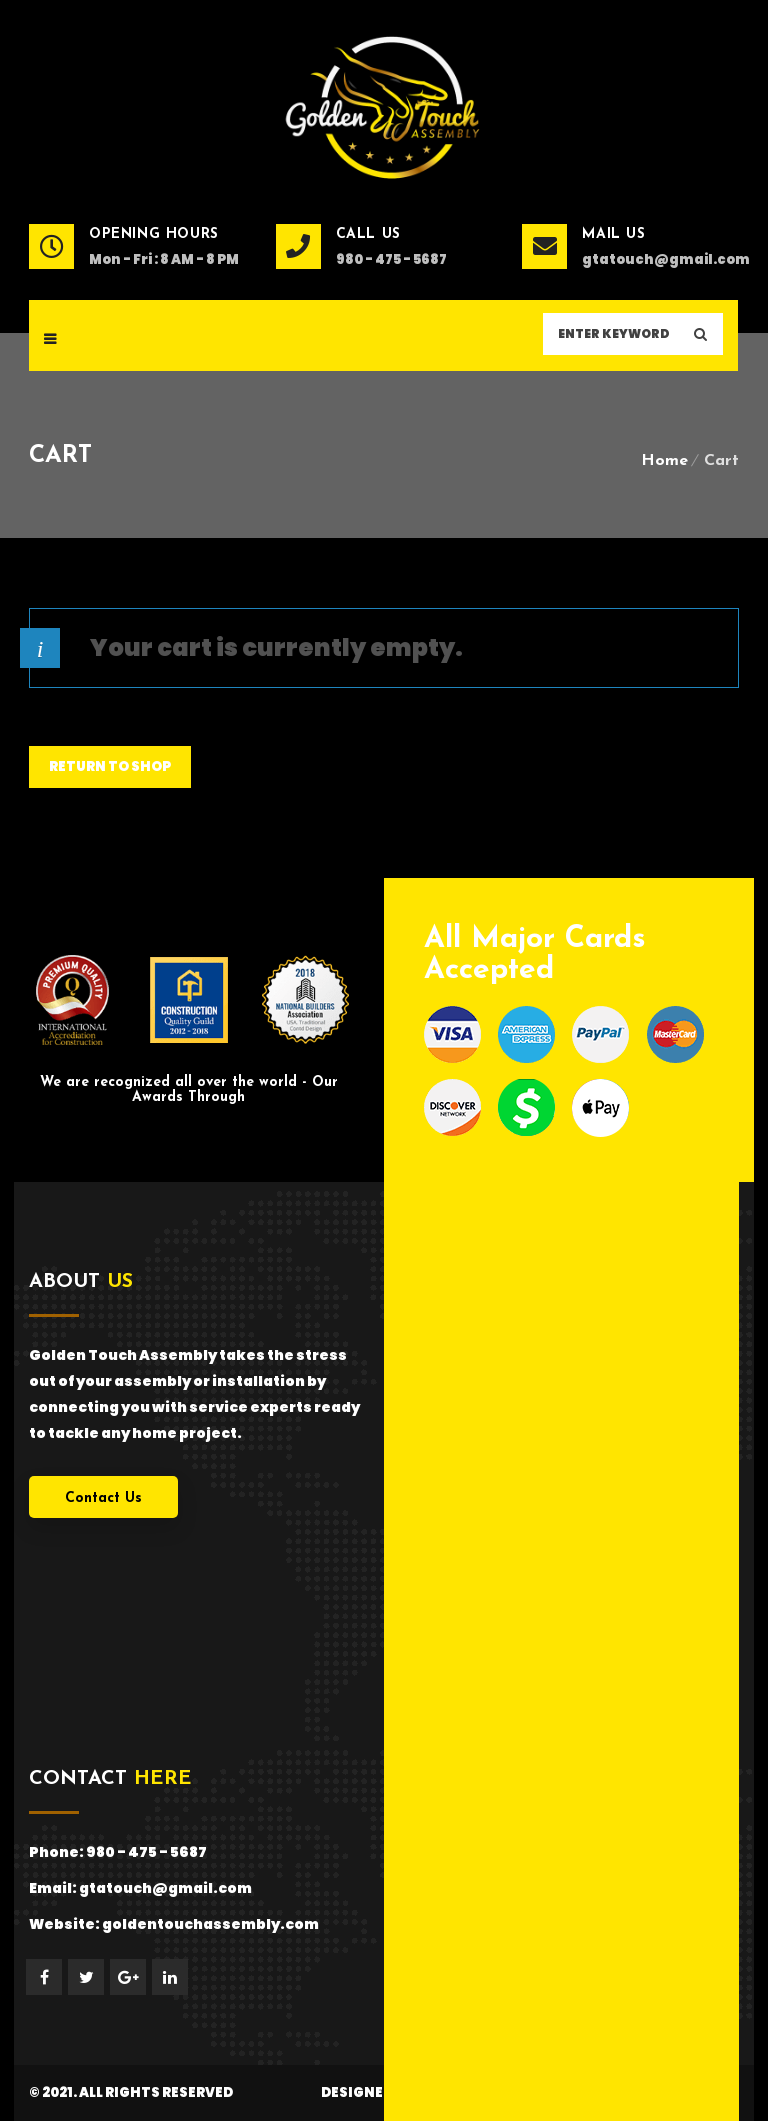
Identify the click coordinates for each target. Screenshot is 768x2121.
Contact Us (103, 1498)
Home (664, 461)
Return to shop (110, 766)
